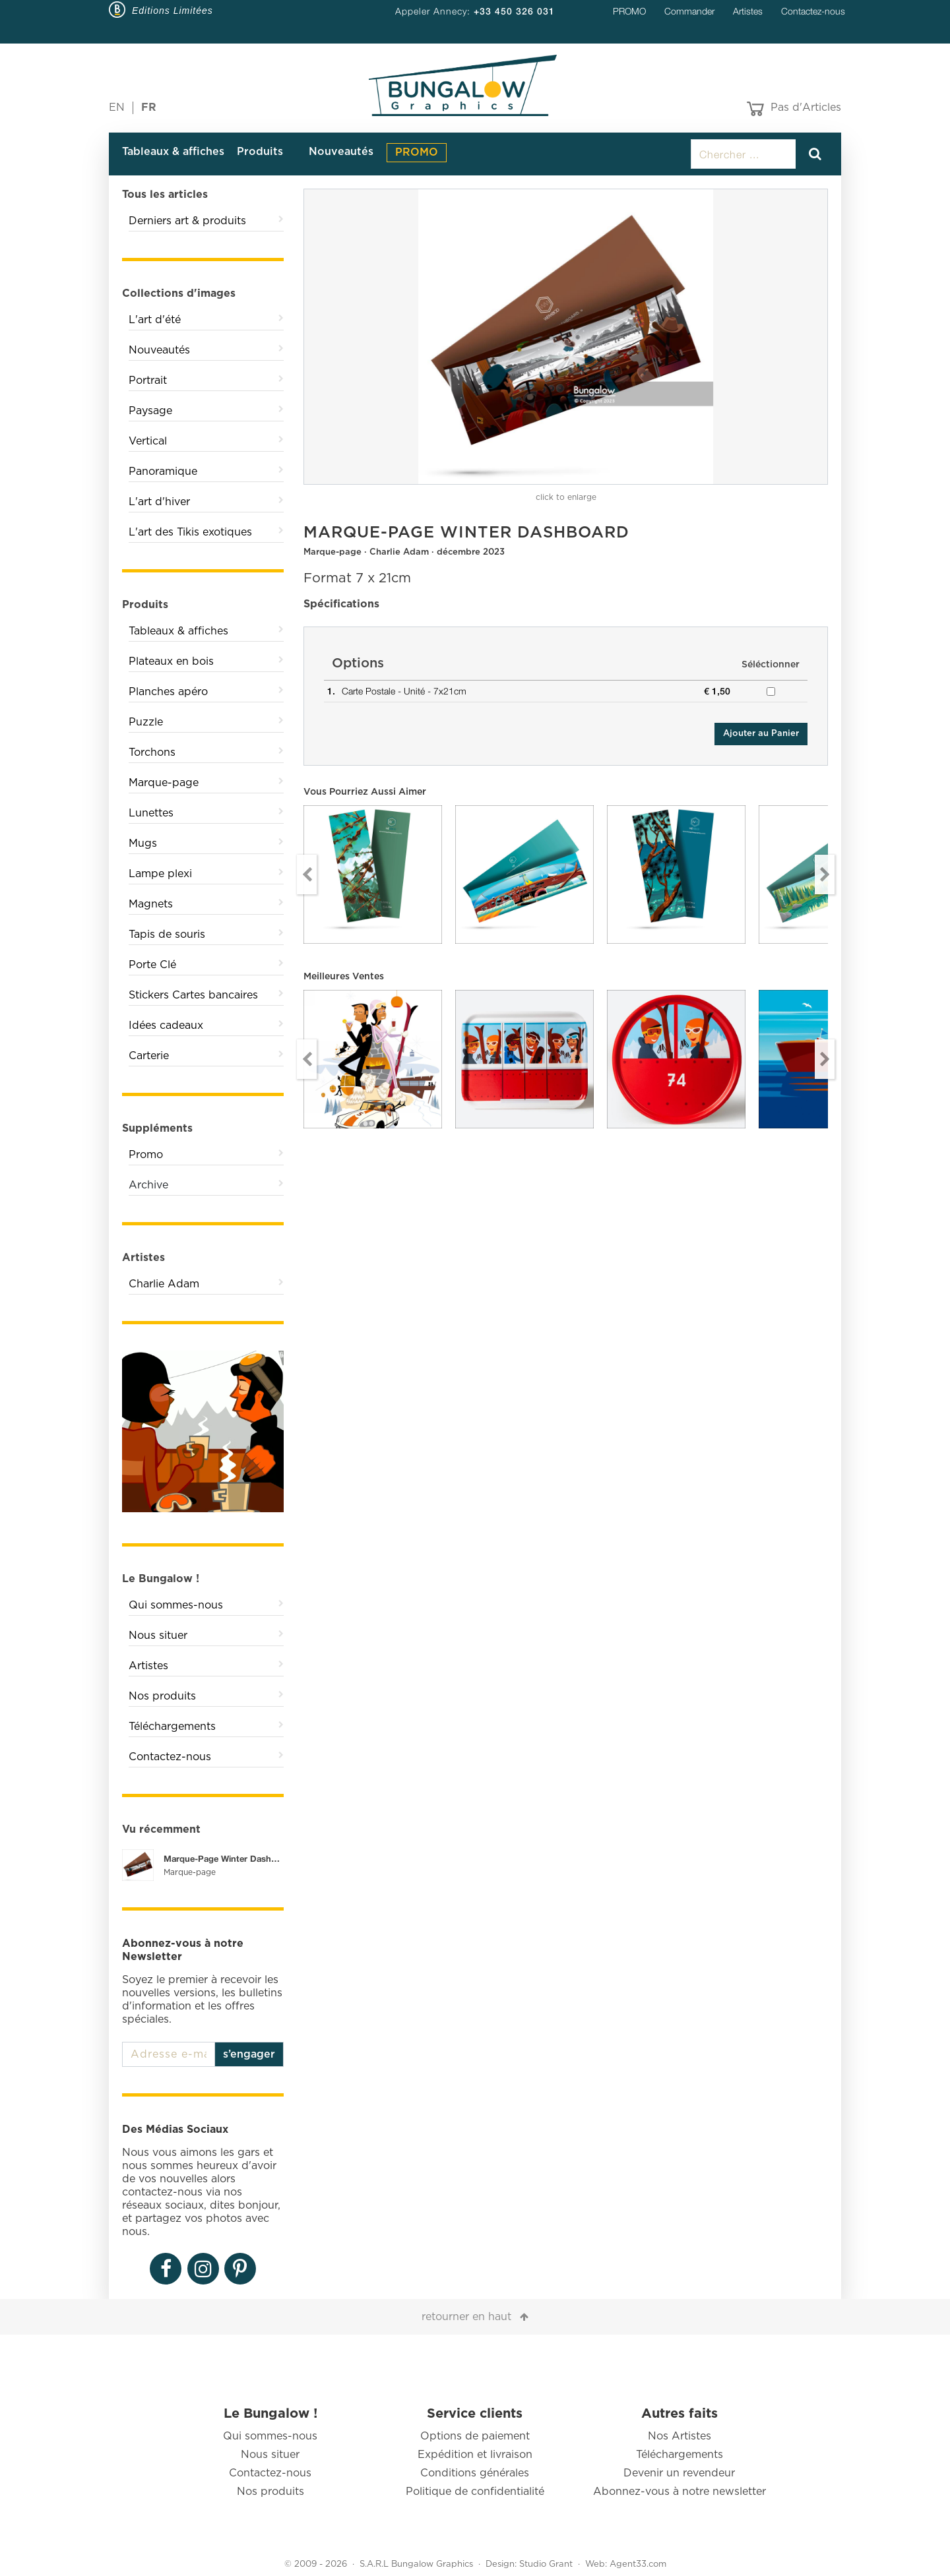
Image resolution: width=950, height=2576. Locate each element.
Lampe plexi (160, 874)
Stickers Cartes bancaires (193, 995)
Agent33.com (638, 2564)
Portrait (148, 380)
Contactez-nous (813, 10)
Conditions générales (474, 2473)
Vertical (148, 441)
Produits (260, 151)
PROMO (629, 10)
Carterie (149, 1056)
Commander (689, 10)
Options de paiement (475, 2436)
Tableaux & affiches (173, 151)
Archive (148, 1185)
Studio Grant (546, 2564)
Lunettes (151, 813)
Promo (146, 1155)
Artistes (748, 10)
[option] (565, 336)
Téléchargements (172, 1726)
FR (148, 107)
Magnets (151, 904)
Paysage (150, 411)
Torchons (152, 752)
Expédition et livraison (475, 2454)
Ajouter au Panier (761, 733)
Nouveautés (341, 151)
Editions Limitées (172, 10)
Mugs (143, 843)
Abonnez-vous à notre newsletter (679, 2491)
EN (117, 107)
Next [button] (825, 874)
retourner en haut (466, 2317)
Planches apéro (168, 692)
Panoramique (163, 471)
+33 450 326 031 (514, 10)
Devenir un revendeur (679, 2473)
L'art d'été (155, 320)
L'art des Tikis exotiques (190, 532)
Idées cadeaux (166, 1025)
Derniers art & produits (187, 221)
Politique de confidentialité (475, 2491)
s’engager (249, 2054)
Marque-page (164, 783)
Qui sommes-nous (176, 1605)
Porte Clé (152, 965)
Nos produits (162, 1696)
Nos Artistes (679, 2436)
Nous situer (158, 1635)
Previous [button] (307, 874)
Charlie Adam (164, 1284)
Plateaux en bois (171, 661)
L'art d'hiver (159, 502)
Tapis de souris (167, 934)
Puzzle (146, 722)
